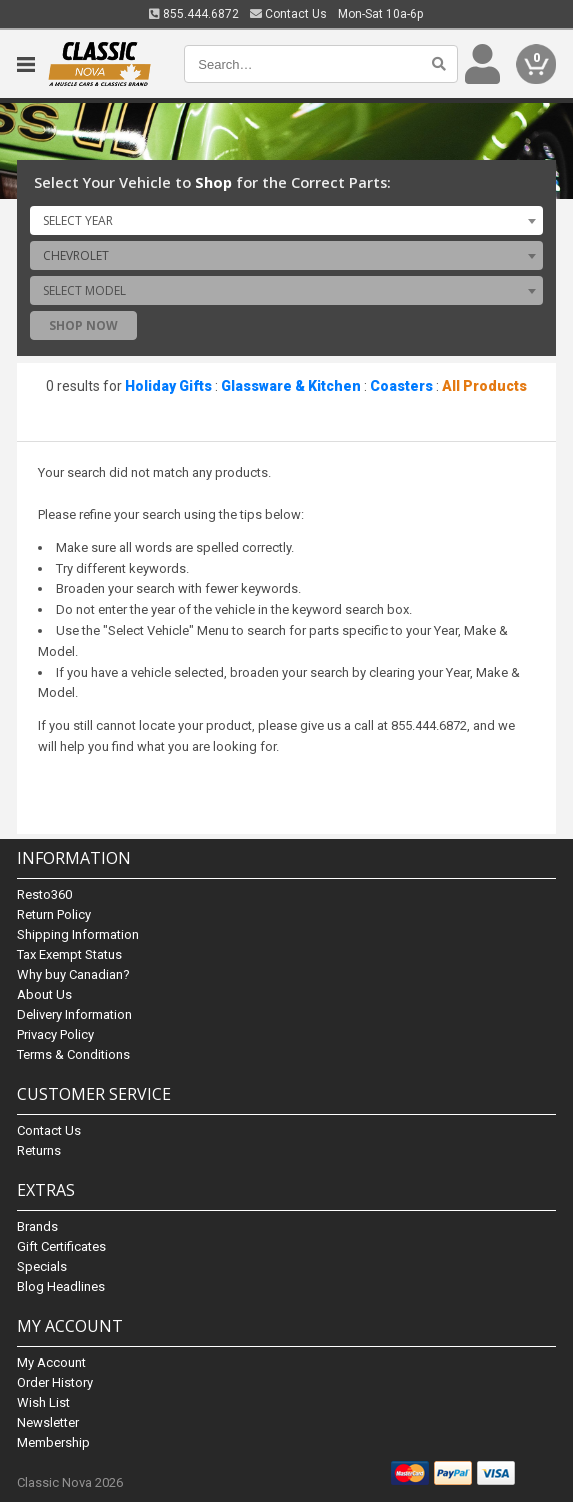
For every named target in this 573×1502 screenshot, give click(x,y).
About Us (44, 994)
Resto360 (44, 894)
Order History (55, 1382)
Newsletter (48, 1422)
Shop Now (83, 325)
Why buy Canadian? (73, 974)
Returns (39, 1150)
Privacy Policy (55, 1034)
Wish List (43, 1402)
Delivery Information (74, 1014)
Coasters (401, 386)
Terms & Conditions (73, 1054)
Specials (42, 1266)
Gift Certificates (61, 1246)
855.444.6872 (194, 14)
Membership (53, 1442)
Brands (37, 1226)
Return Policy (54, 914)
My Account (51, 1362)
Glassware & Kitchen (291, 386)
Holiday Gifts (168, 386)
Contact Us (288, 14)
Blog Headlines (61, 1286)
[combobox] (286, 220)
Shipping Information (78, 934)
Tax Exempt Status (69, 954)
